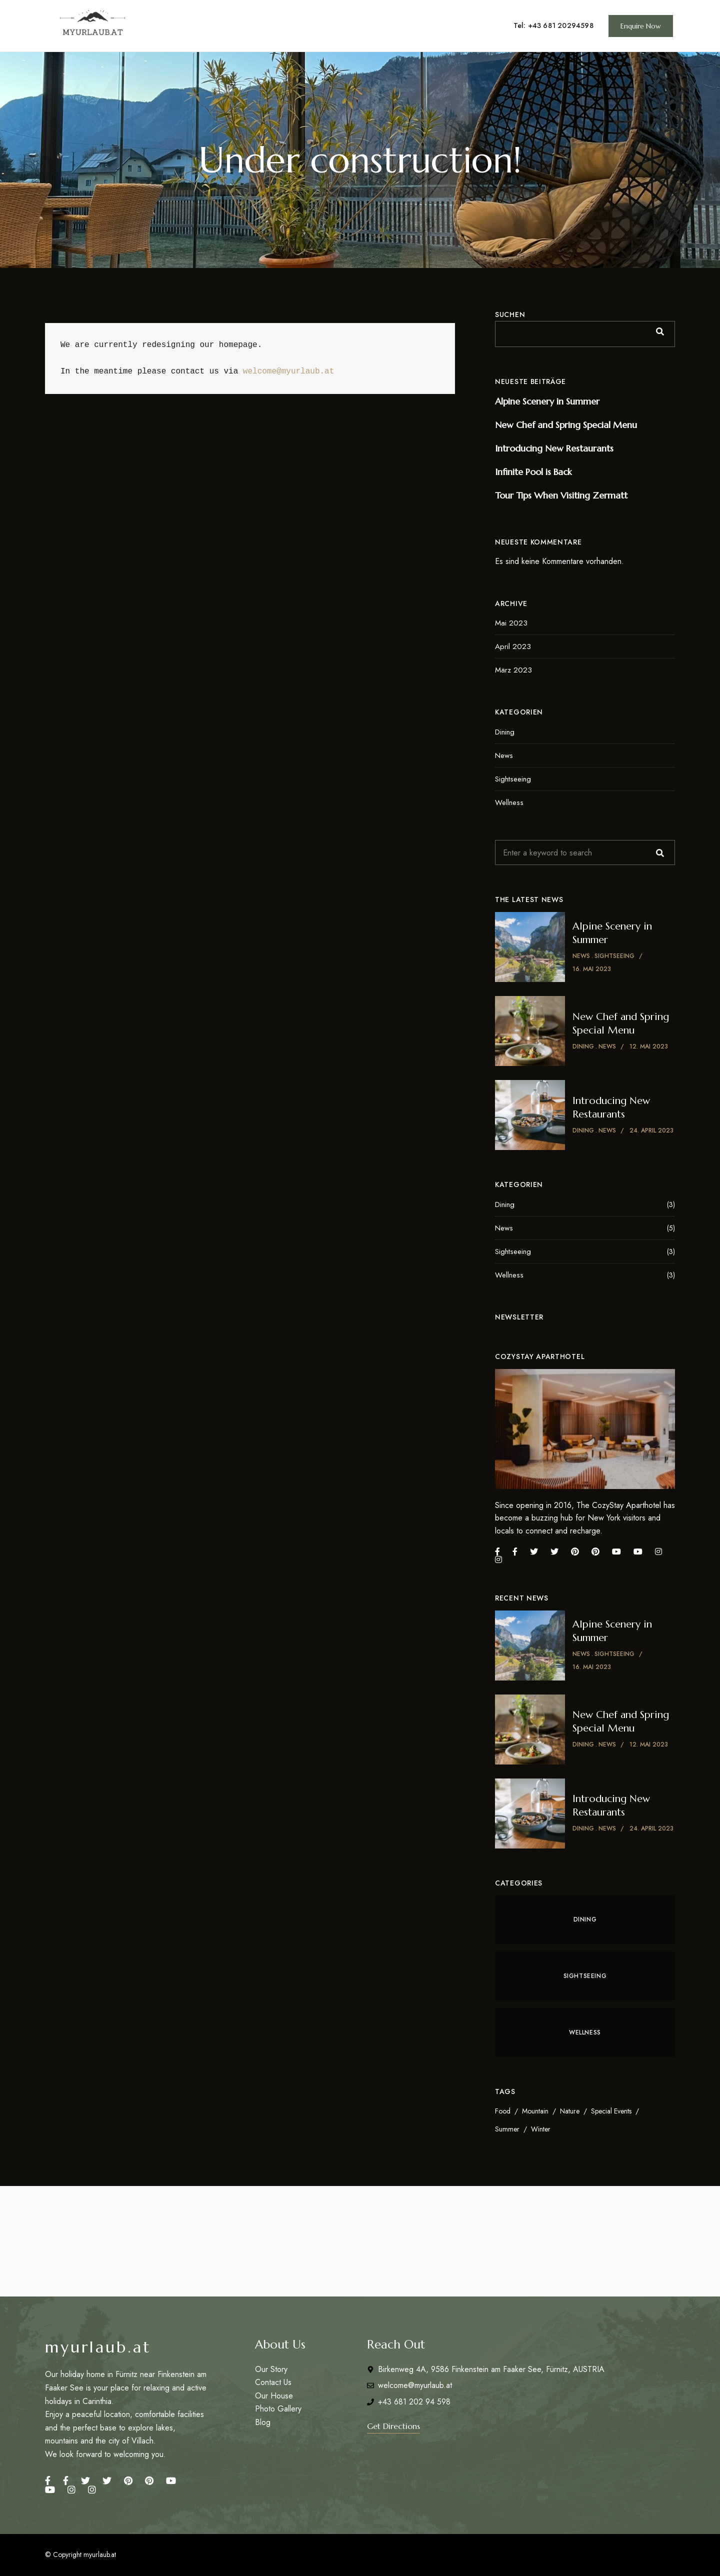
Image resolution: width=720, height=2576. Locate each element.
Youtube (50, 2489)
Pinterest (128, 2480)
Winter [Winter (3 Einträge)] (540, 2129)
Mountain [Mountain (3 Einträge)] (535, 2111)
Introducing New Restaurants (554, 448)
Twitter (85, 2480)
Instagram (72, 2489)
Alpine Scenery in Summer (547, 401)
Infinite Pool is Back (533, 472)
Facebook (47, 2480)
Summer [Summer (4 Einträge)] (507, 2129)
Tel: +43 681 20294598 (554, 25)
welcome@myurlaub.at (288, 371)
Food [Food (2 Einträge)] (502, 2111)
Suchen (510, 315)
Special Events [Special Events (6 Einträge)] (611, 2111)
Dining (504, 732)
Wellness (509, 802)
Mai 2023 (511, 623)
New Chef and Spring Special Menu (566, 424)
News (504, 755)
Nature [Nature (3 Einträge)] (570, 2111)
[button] (640, 26)
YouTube (171, 2480)
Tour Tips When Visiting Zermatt (561, 495)
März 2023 (513, 670)
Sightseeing (513, 779)
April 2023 (513, 646)
